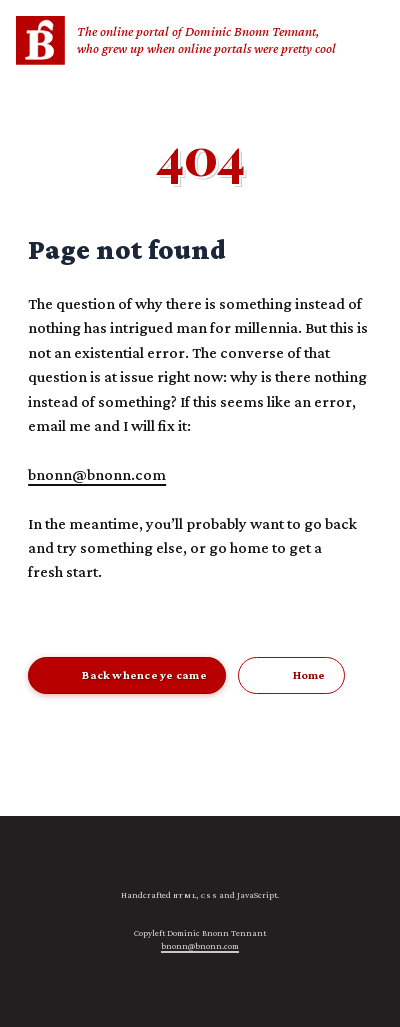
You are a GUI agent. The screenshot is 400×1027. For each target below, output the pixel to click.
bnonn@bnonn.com (97, 474)
